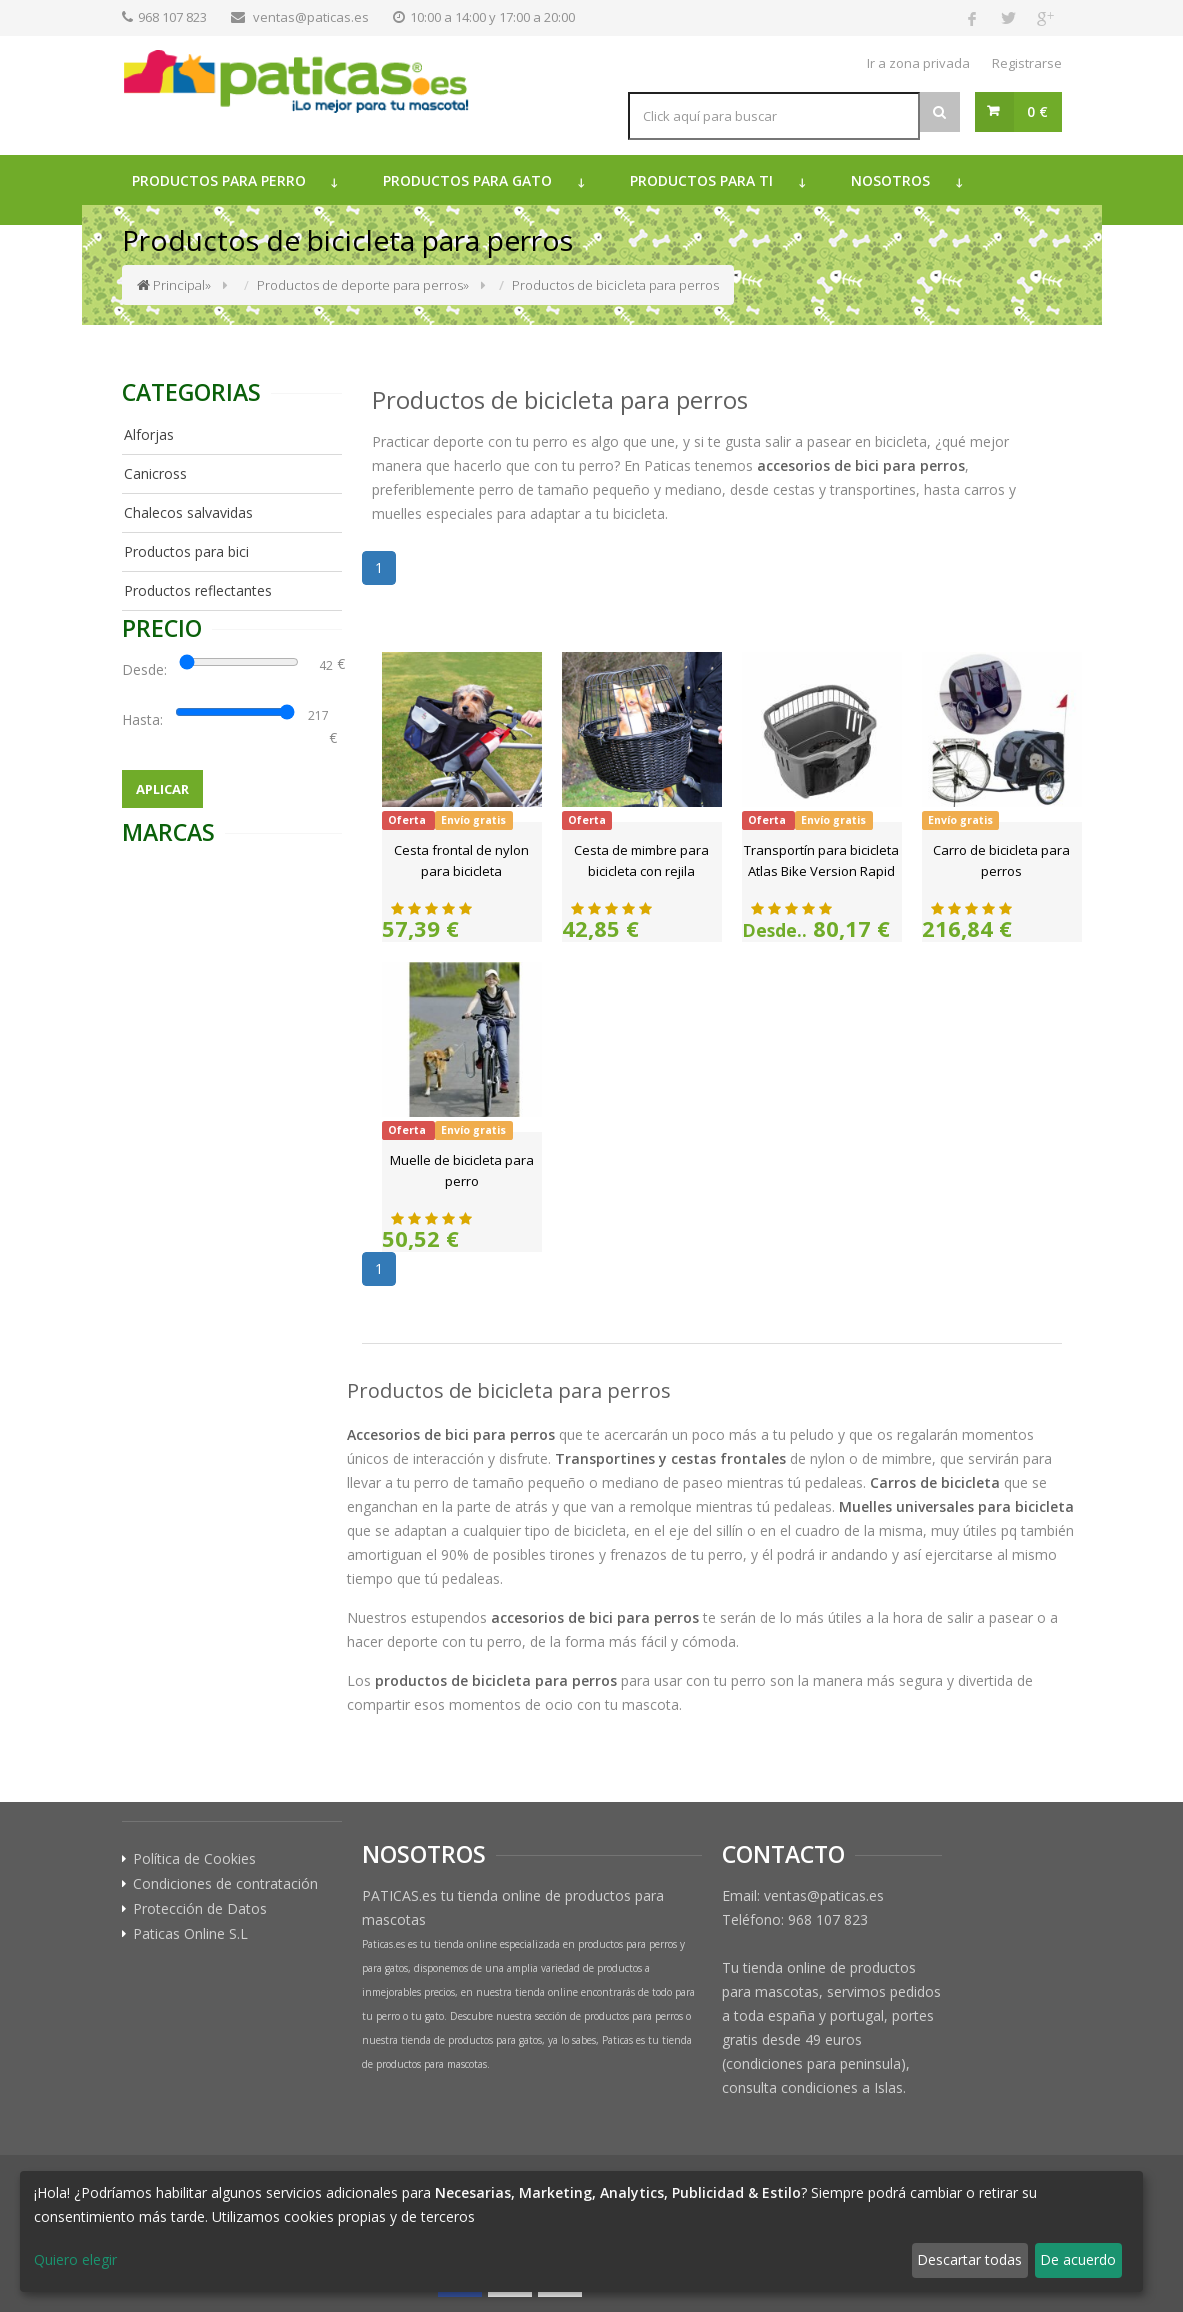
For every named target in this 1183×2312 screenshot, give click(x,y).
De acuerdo (1078, 2259)
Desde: (148, 669)
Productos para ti (701, 180)
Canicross (155, 473)
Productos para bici (186, 551)
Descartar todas (969, 2259)
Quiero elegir (75, 2259)
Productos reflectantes (198, 590)
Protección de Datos (200, 1909)
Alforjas (149, 434)
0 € (1037, 111)
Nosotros (890, 180)
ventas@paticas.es (311, 17)
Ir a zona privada (918, 63)
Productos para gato (467, 180)
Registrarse (1027, 63)
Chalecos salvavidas (188, 512)
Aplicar (162, 789)
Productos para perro (219, 180)
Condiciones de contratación (225, 1884)
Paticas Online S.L (190, 1934)
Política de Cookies (194, 1859)
